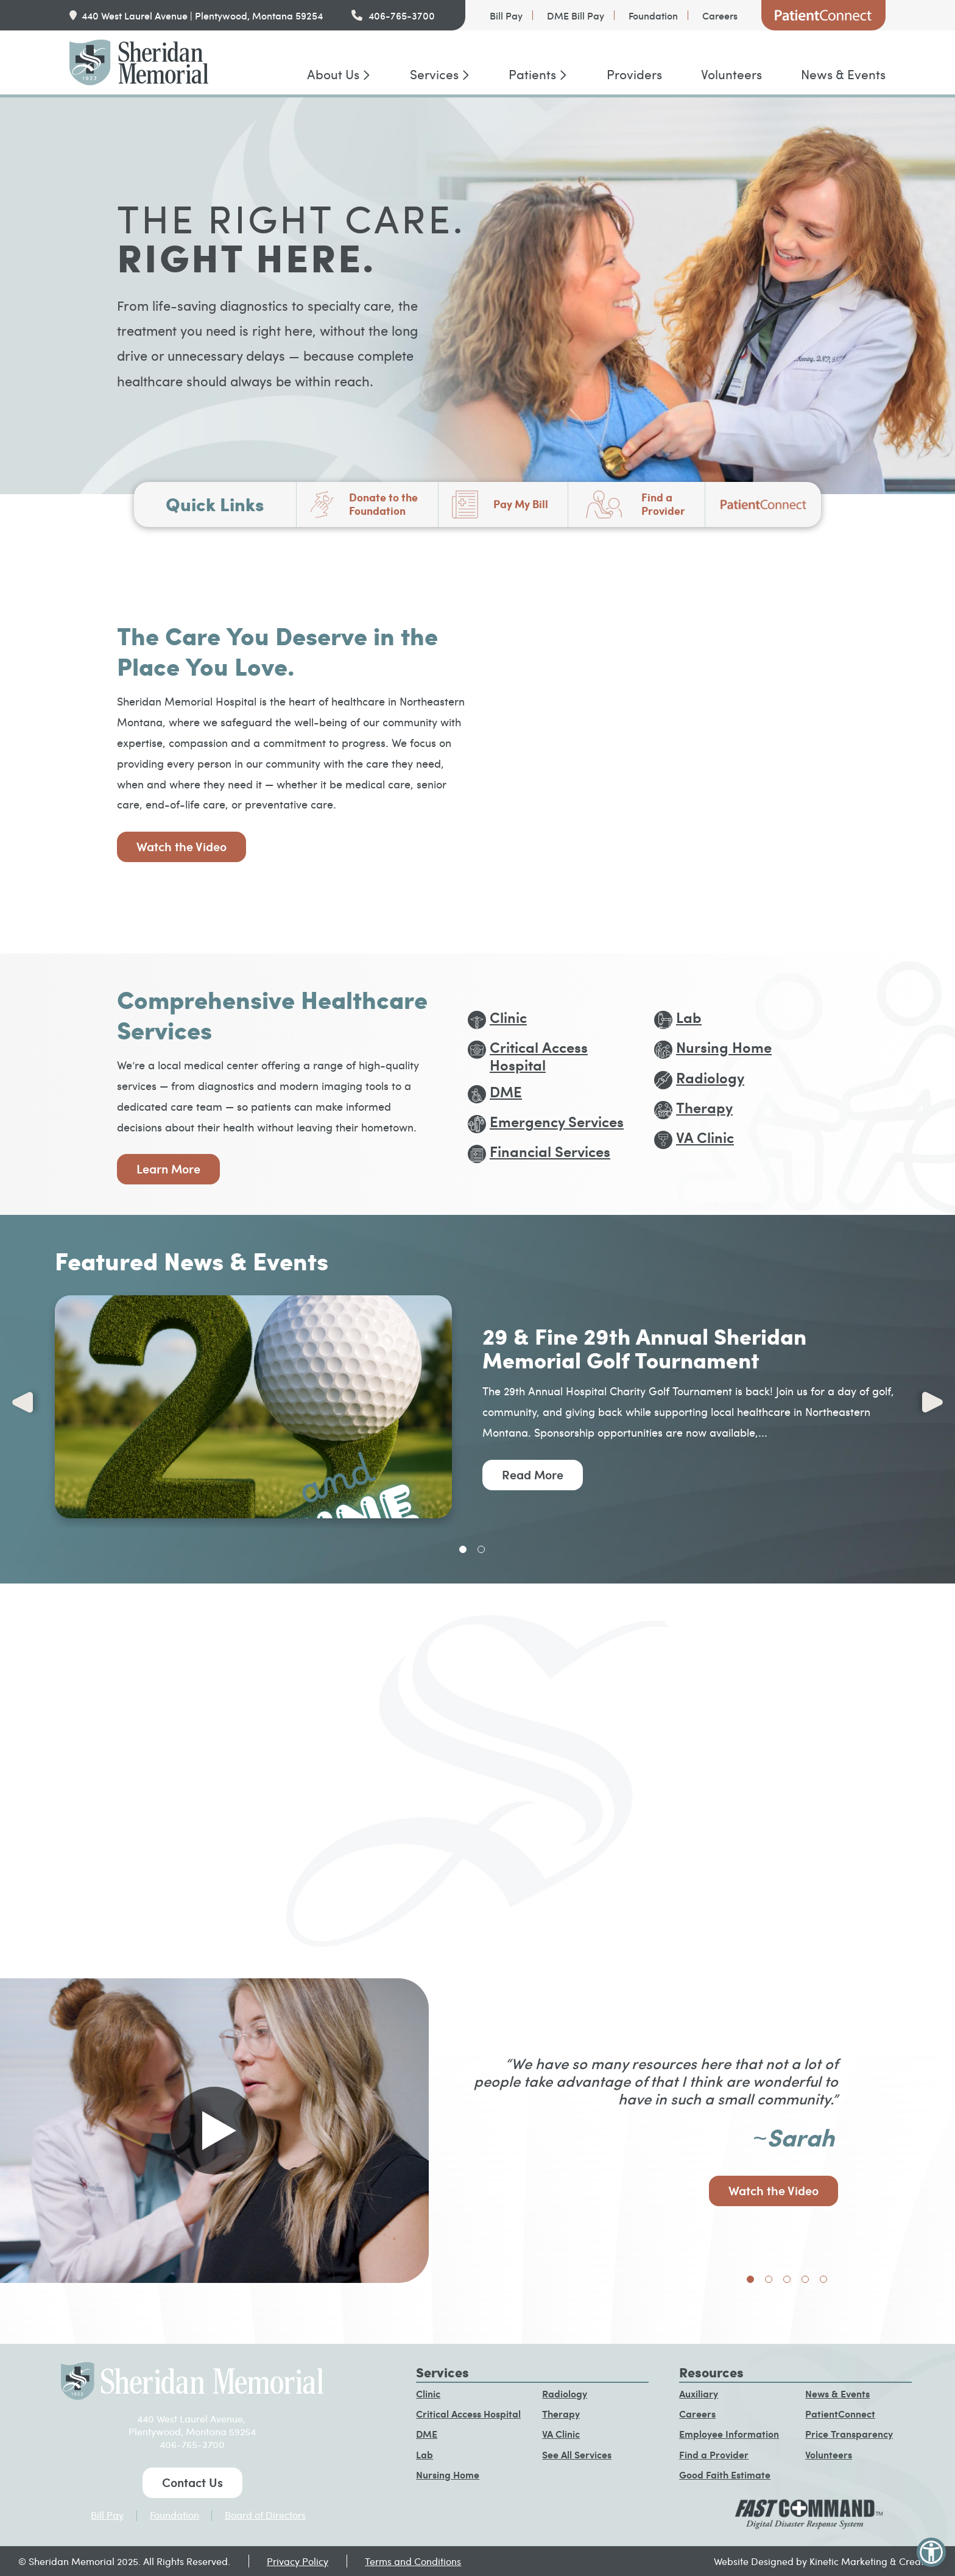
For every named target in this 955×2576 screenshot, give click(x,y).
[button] (931, 2552)
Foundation (653, 15)
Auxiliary (698, 2394)
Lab (424, 2454)
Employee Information (729, 2434)
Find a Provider (663, 503)
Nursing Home (447, 2475)
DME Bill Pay (575, 15)
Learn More (168, 1168)
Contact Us (192, 2482)
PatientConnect (823, 15)
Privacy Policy (297, 2561)
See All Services (576, 2454)
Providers (634, 74)
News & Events (843, 74)
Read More (532, 1474)
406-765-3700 (401, 15)
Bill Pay (506, 15)
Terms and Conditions (413, 2561)
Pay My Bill (520, 504)
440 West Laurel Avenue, (192, 2418)
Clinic (428, 2394)
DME (426, 2434)
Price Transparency (849, 2434)
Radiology (564, 2394)
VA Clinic (561, 2434)
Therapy (561, 2414)
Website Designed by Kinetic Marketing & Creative (825, 2561)
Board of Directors (265, 2514)
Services (434, 74)
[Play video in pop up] (214, 2130)
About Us (333, 74)
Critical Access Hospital (468, 2414)
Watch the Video (181, 846)
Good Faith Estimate (724, 2475)
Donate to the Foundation (383, 503)
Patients (532, 74)
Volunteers (731, 74)
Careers (720, 15)
